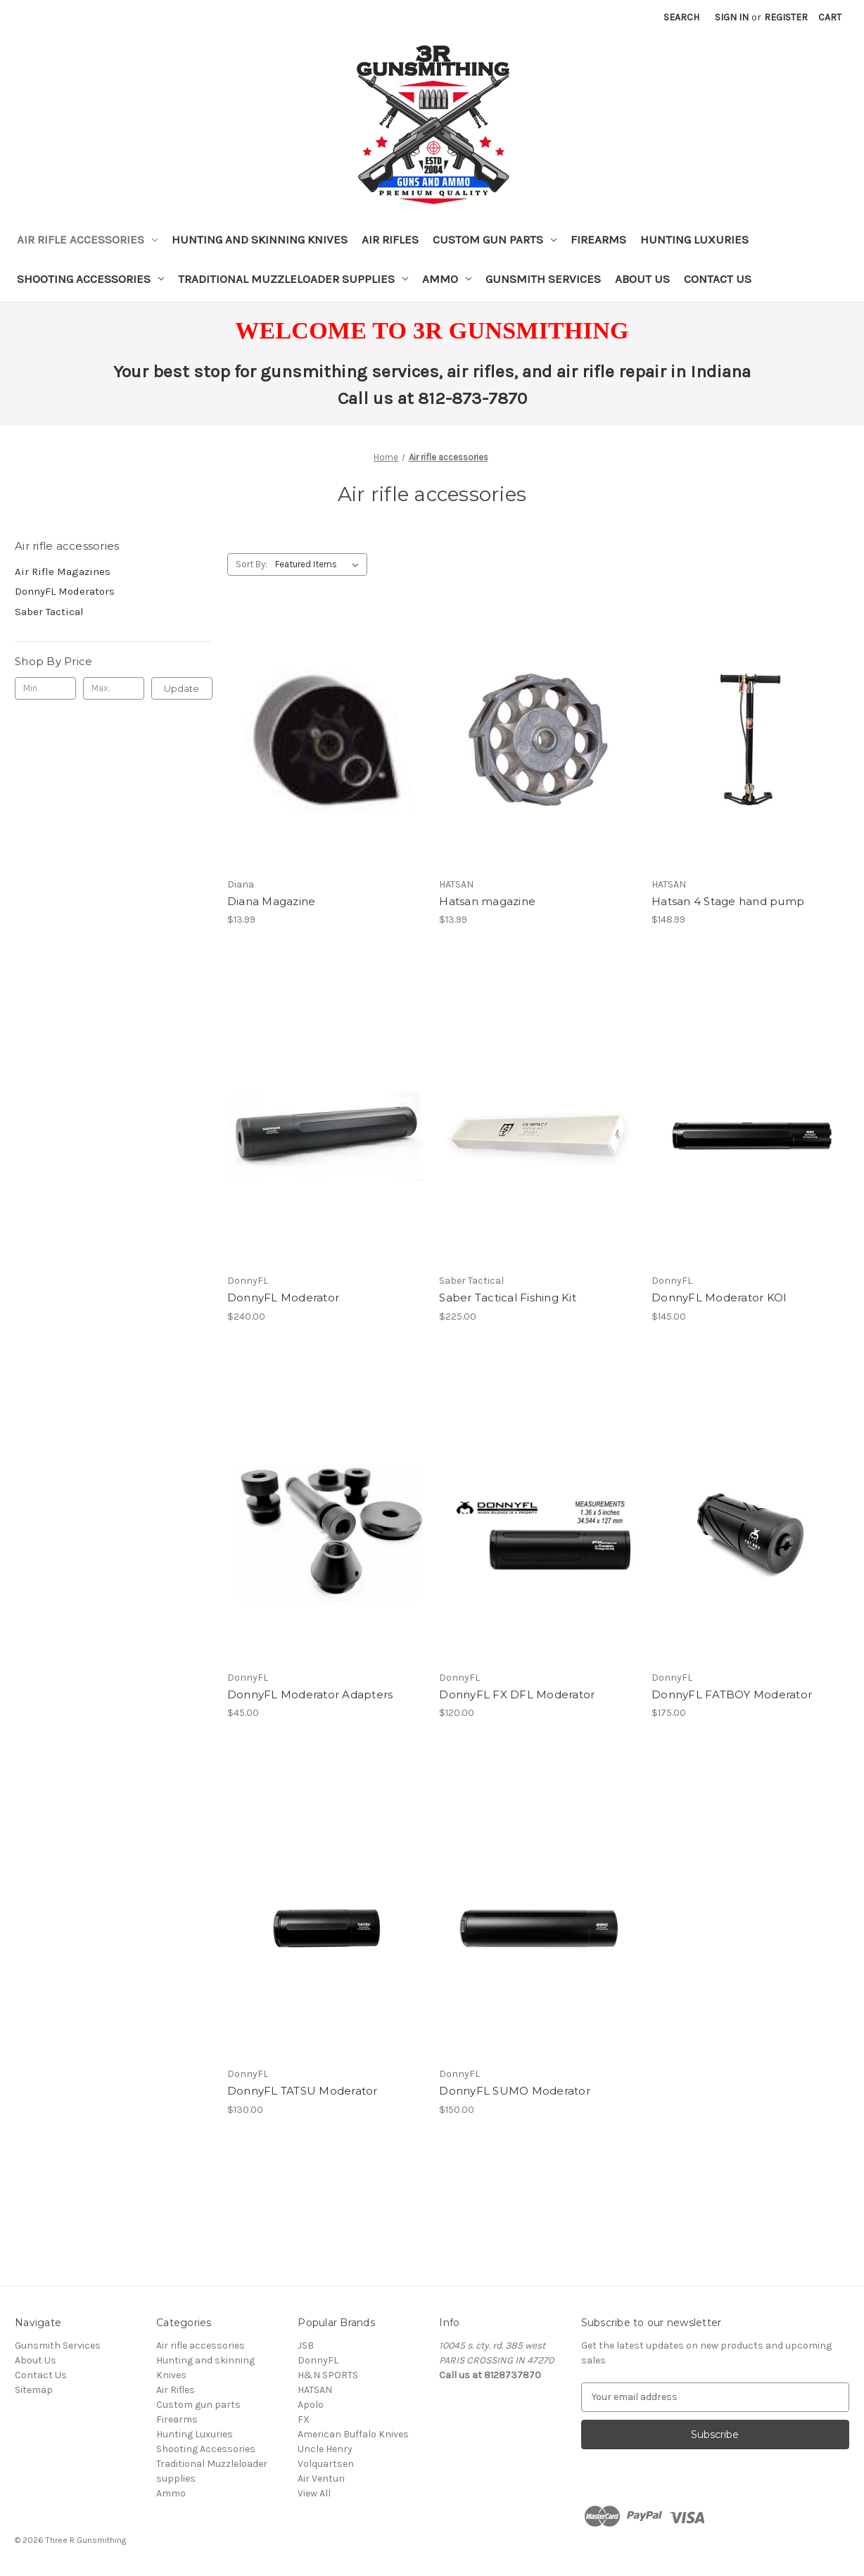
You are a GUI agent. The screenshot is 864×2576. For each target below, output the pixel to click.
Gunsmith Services (543, 279)
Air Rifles (390, 239)
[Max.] (113, 688)
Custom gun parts (495, 239)
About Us (642, 279)
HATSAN (315, 2390)
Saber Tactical (49, 611)
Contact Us (717, 279)
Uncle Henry (325, 2449)
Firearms (598, 239)
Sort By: (251, 564)
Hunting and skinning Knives (260, 239)
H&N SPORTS (328, 2375)
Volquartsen (326, 2464)
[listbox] (320, 564)
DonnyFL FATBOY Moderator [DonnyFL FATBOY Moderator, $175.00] (732, 1694)
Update (181, 688)
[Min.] (45, 688)
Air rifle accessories (87, 239)
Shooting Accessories (90, 279)
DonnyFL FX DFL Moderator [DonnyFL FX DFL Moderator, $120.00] (517, 1694)
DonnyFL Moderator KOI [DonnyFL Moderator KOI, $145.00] (719, 1297)
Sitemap (34, 2390)
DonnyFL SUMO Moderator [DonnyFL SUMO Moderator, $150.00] (514, 2090)
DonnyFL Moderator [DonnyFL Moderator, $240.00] (283, 1297)
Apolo (311, 2405)
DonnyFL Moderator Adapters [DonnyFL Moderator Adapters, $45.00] (310, 1694)
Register (786, 17)
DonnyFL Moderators (65, 591)
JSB (306, 2345)
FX (304, 2419)
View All (314, 2493)
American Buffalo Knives (353, 2434)
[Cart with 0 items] (830, 17)
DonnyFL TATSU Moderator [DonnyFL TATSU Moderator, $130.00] (302, 2090)
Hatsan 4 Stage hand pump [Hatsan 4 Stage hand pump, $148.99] (728, 901)
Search (681, 17)
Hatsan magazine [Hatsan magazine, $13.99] (487, 901)
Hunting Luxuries (694, 239)
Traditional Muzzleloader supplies (293, 279)
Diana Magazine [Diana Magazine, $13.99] (271, 901)
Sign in (732, 17)
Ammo (446, 279)
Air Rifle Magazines (62, 571)
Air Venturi (321, 2479)
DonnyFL (318, 2360)
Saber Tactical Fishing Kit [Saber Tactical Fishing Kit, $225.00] (507, 1297)
